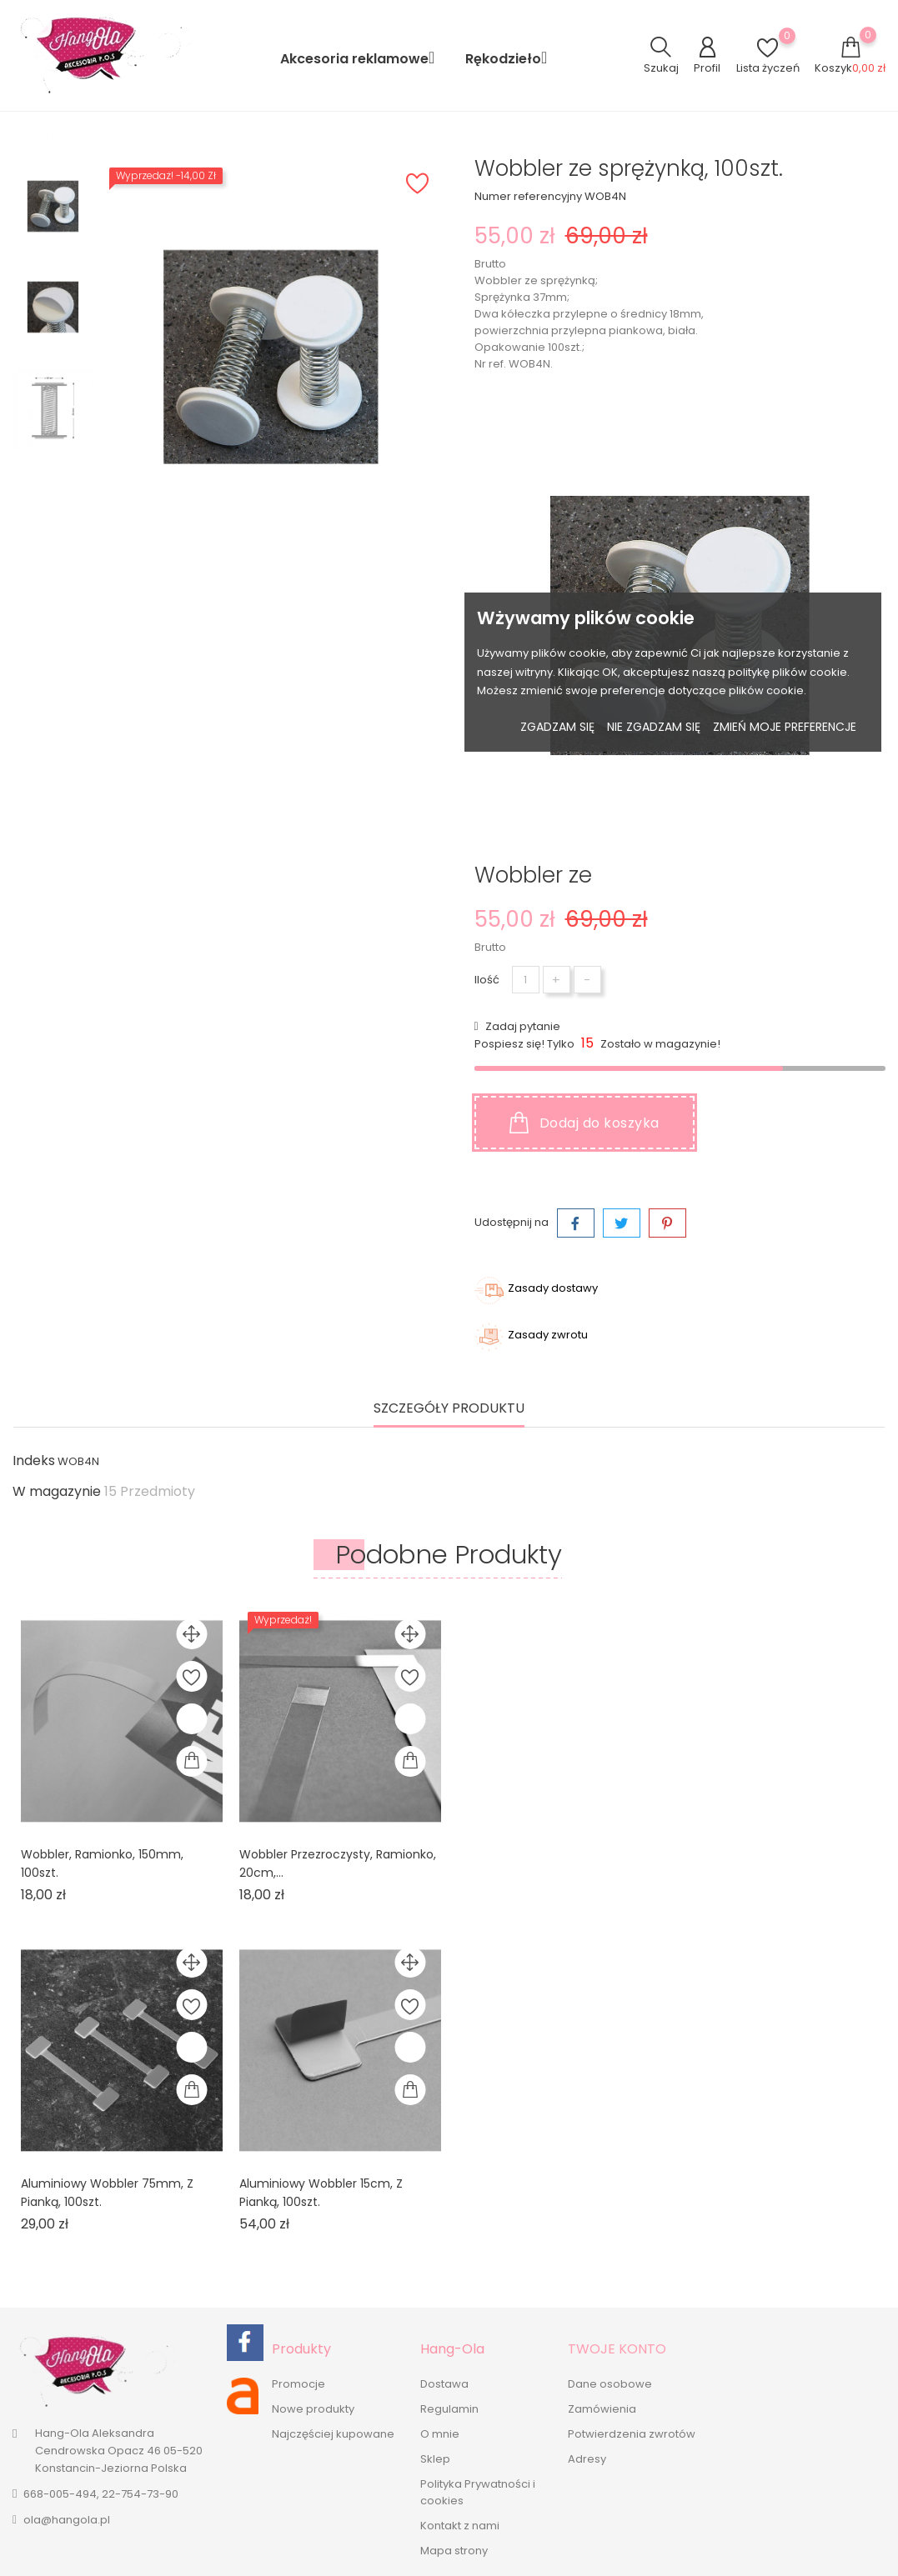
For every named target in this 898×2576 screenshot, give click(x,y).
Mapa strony (454, 2550)
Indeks (34, 1461)
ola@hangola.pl (66, 2520)
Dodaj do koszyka (584, 1122)
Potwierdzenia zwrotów (631, 2434)
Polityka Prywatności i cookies (477, 2492)
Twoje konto (617, 2348)
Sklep (435, 2459)
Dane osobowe (610, 2384)
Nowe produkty (313, 2409)
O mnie (439, 2434)
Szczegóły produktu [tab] (449, 1409)
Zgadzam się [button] (557, 726)
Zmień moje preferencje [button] (784, 726)
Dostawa (444, 2384)
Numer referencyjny (528, 196)
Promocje (298, 2384)
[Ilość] (525, 979)
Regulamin (449, 2409)
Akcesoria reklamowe (362, 58)
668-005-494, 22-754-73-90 (100, 2494)
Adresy (587, 2459)
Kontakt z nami (459, 2525)
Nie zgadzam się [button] (653, 726)
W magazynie (57, 1491)
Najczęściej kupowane (333, 2434)
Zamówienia (602, 2409)
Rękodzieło (511, 58)
